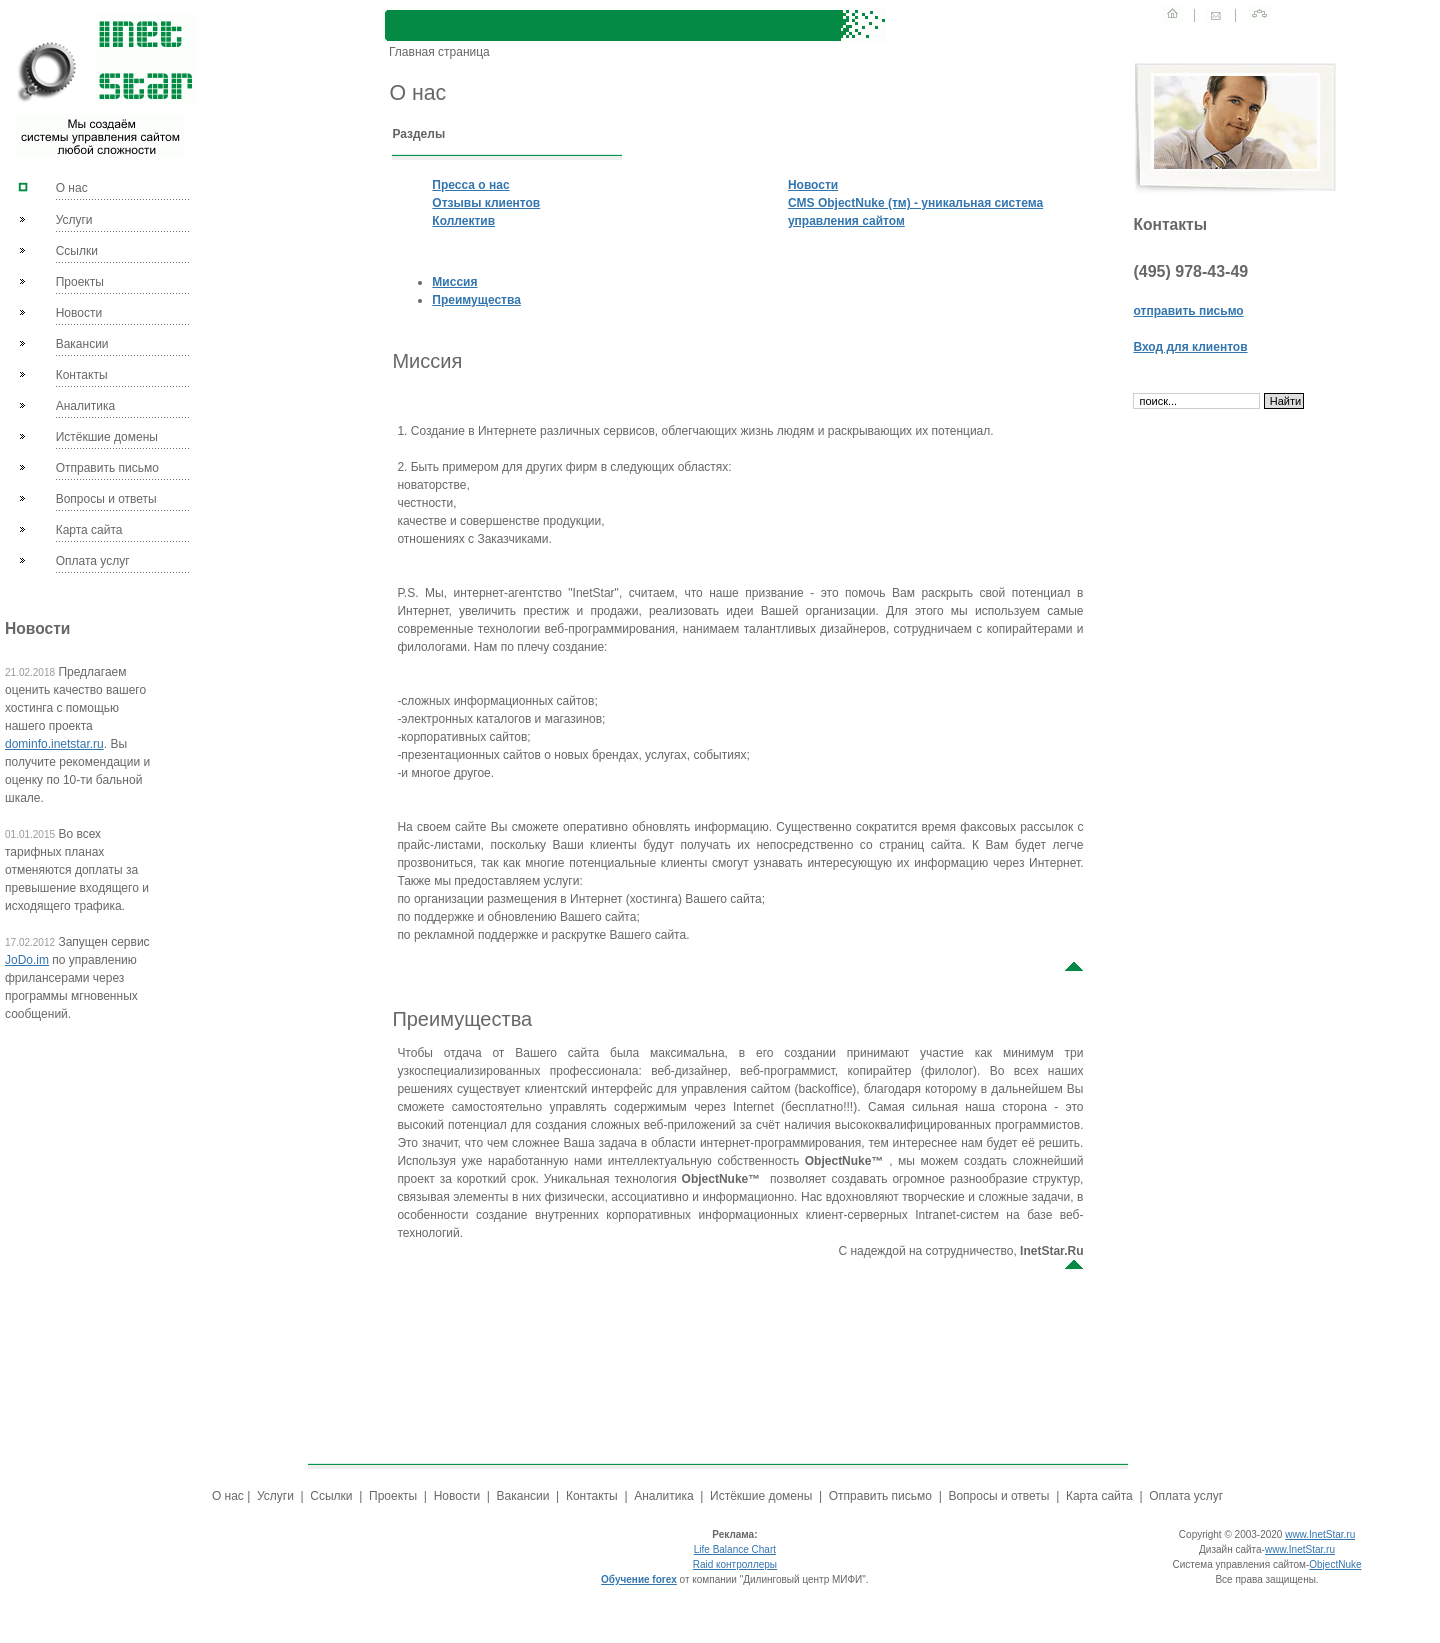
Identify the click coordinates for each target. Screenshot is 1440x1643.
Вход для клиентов (1190, 347)
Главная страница (437, 52)
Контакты (82, 375)
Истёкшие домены (107, 437)
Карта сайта (89, 530)
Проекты (80, 282)
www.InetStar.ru (1320, 1534)
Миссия (454, 282)
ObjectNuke (1335, 1564)
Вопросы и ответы (106, 499)
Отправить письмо (107, 468)
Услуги (74, 220)
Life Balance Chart (735, 1549)
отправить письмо (1188, 311)
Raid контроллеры (735, 1564)
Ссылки (77, 251)
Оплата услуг (93, 561)
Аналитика (85, 406)
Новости (79, 313)
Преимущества (476, 300)
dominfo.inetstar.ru (54, 744)
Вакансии (82, 344)
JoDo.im (27, 960)
